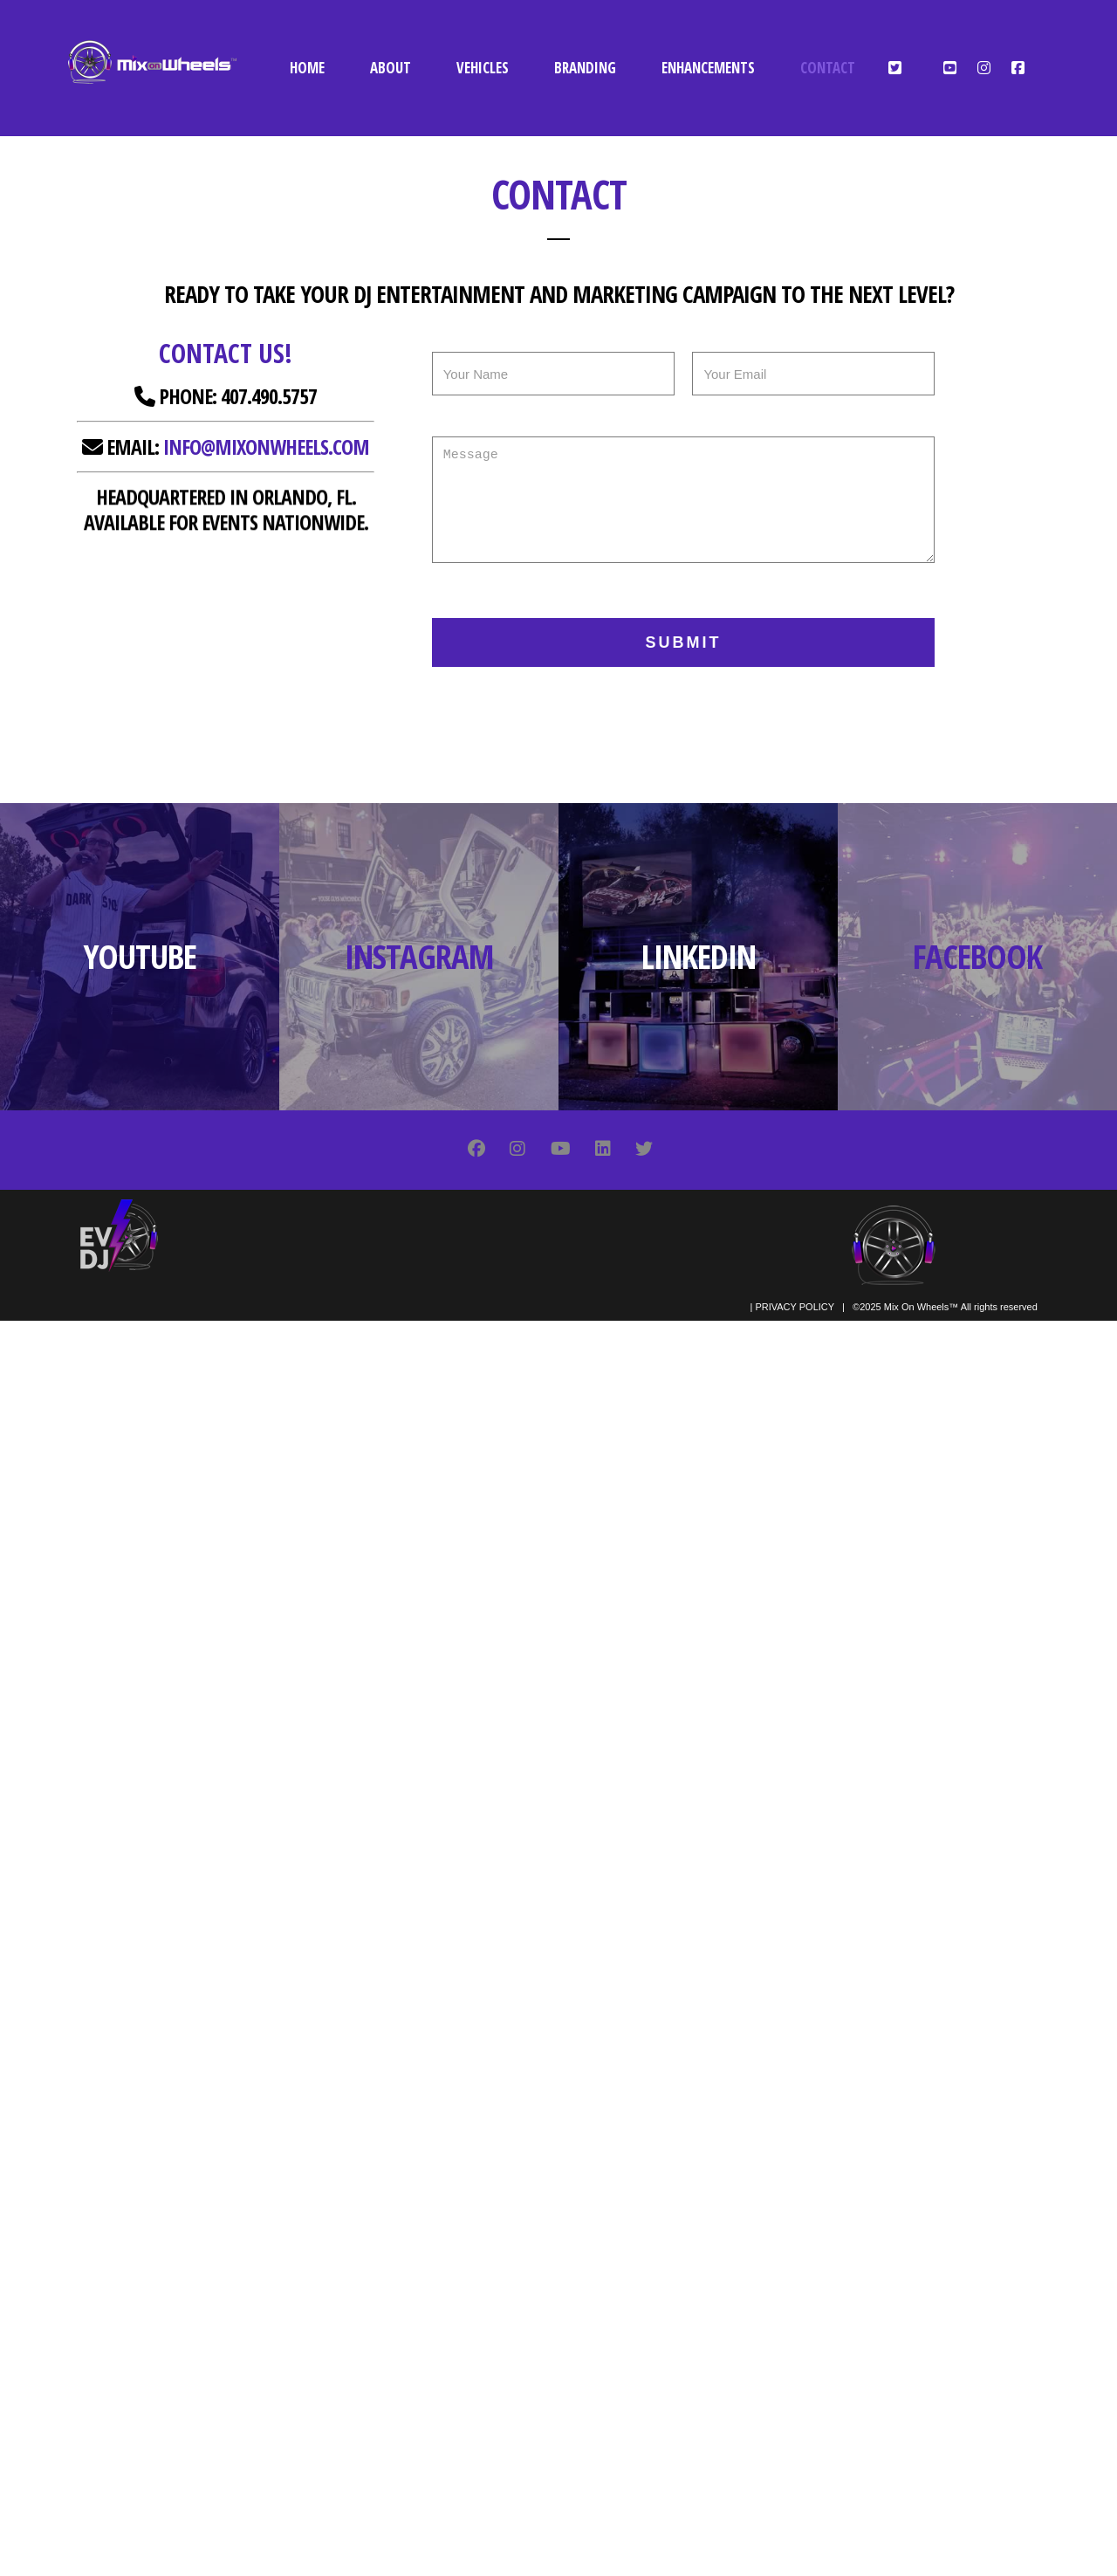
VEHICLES (482, 68)
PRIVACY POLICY (794, 1307)
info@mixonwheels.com (266, 446)
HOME (307, 68)
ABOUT (390, 68)
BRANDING (585, 68)
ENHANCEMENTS (708, 68)
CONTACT (827, 68)
